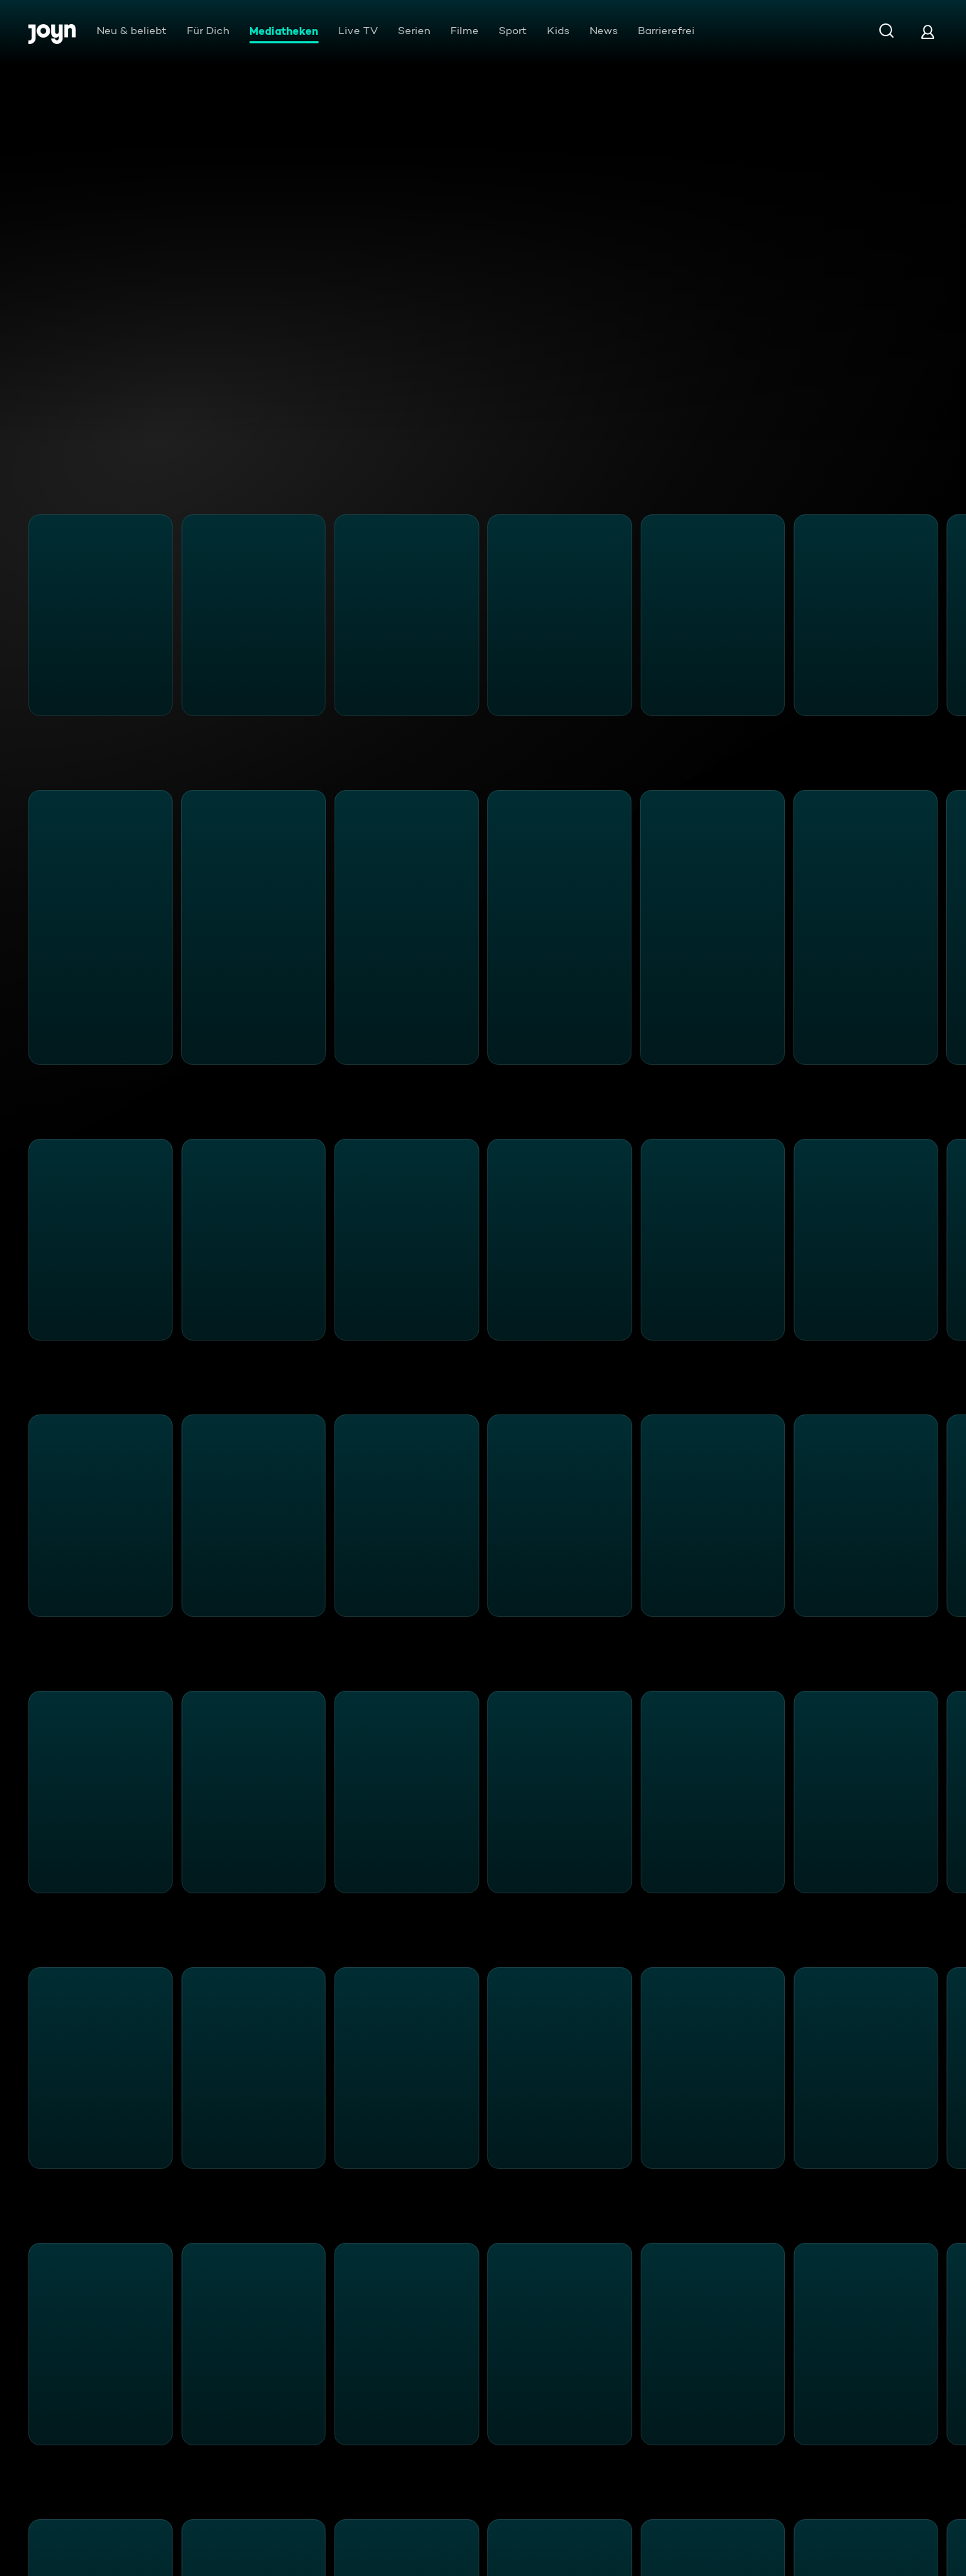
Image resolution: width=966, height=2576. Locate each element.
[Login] (927, 31)
